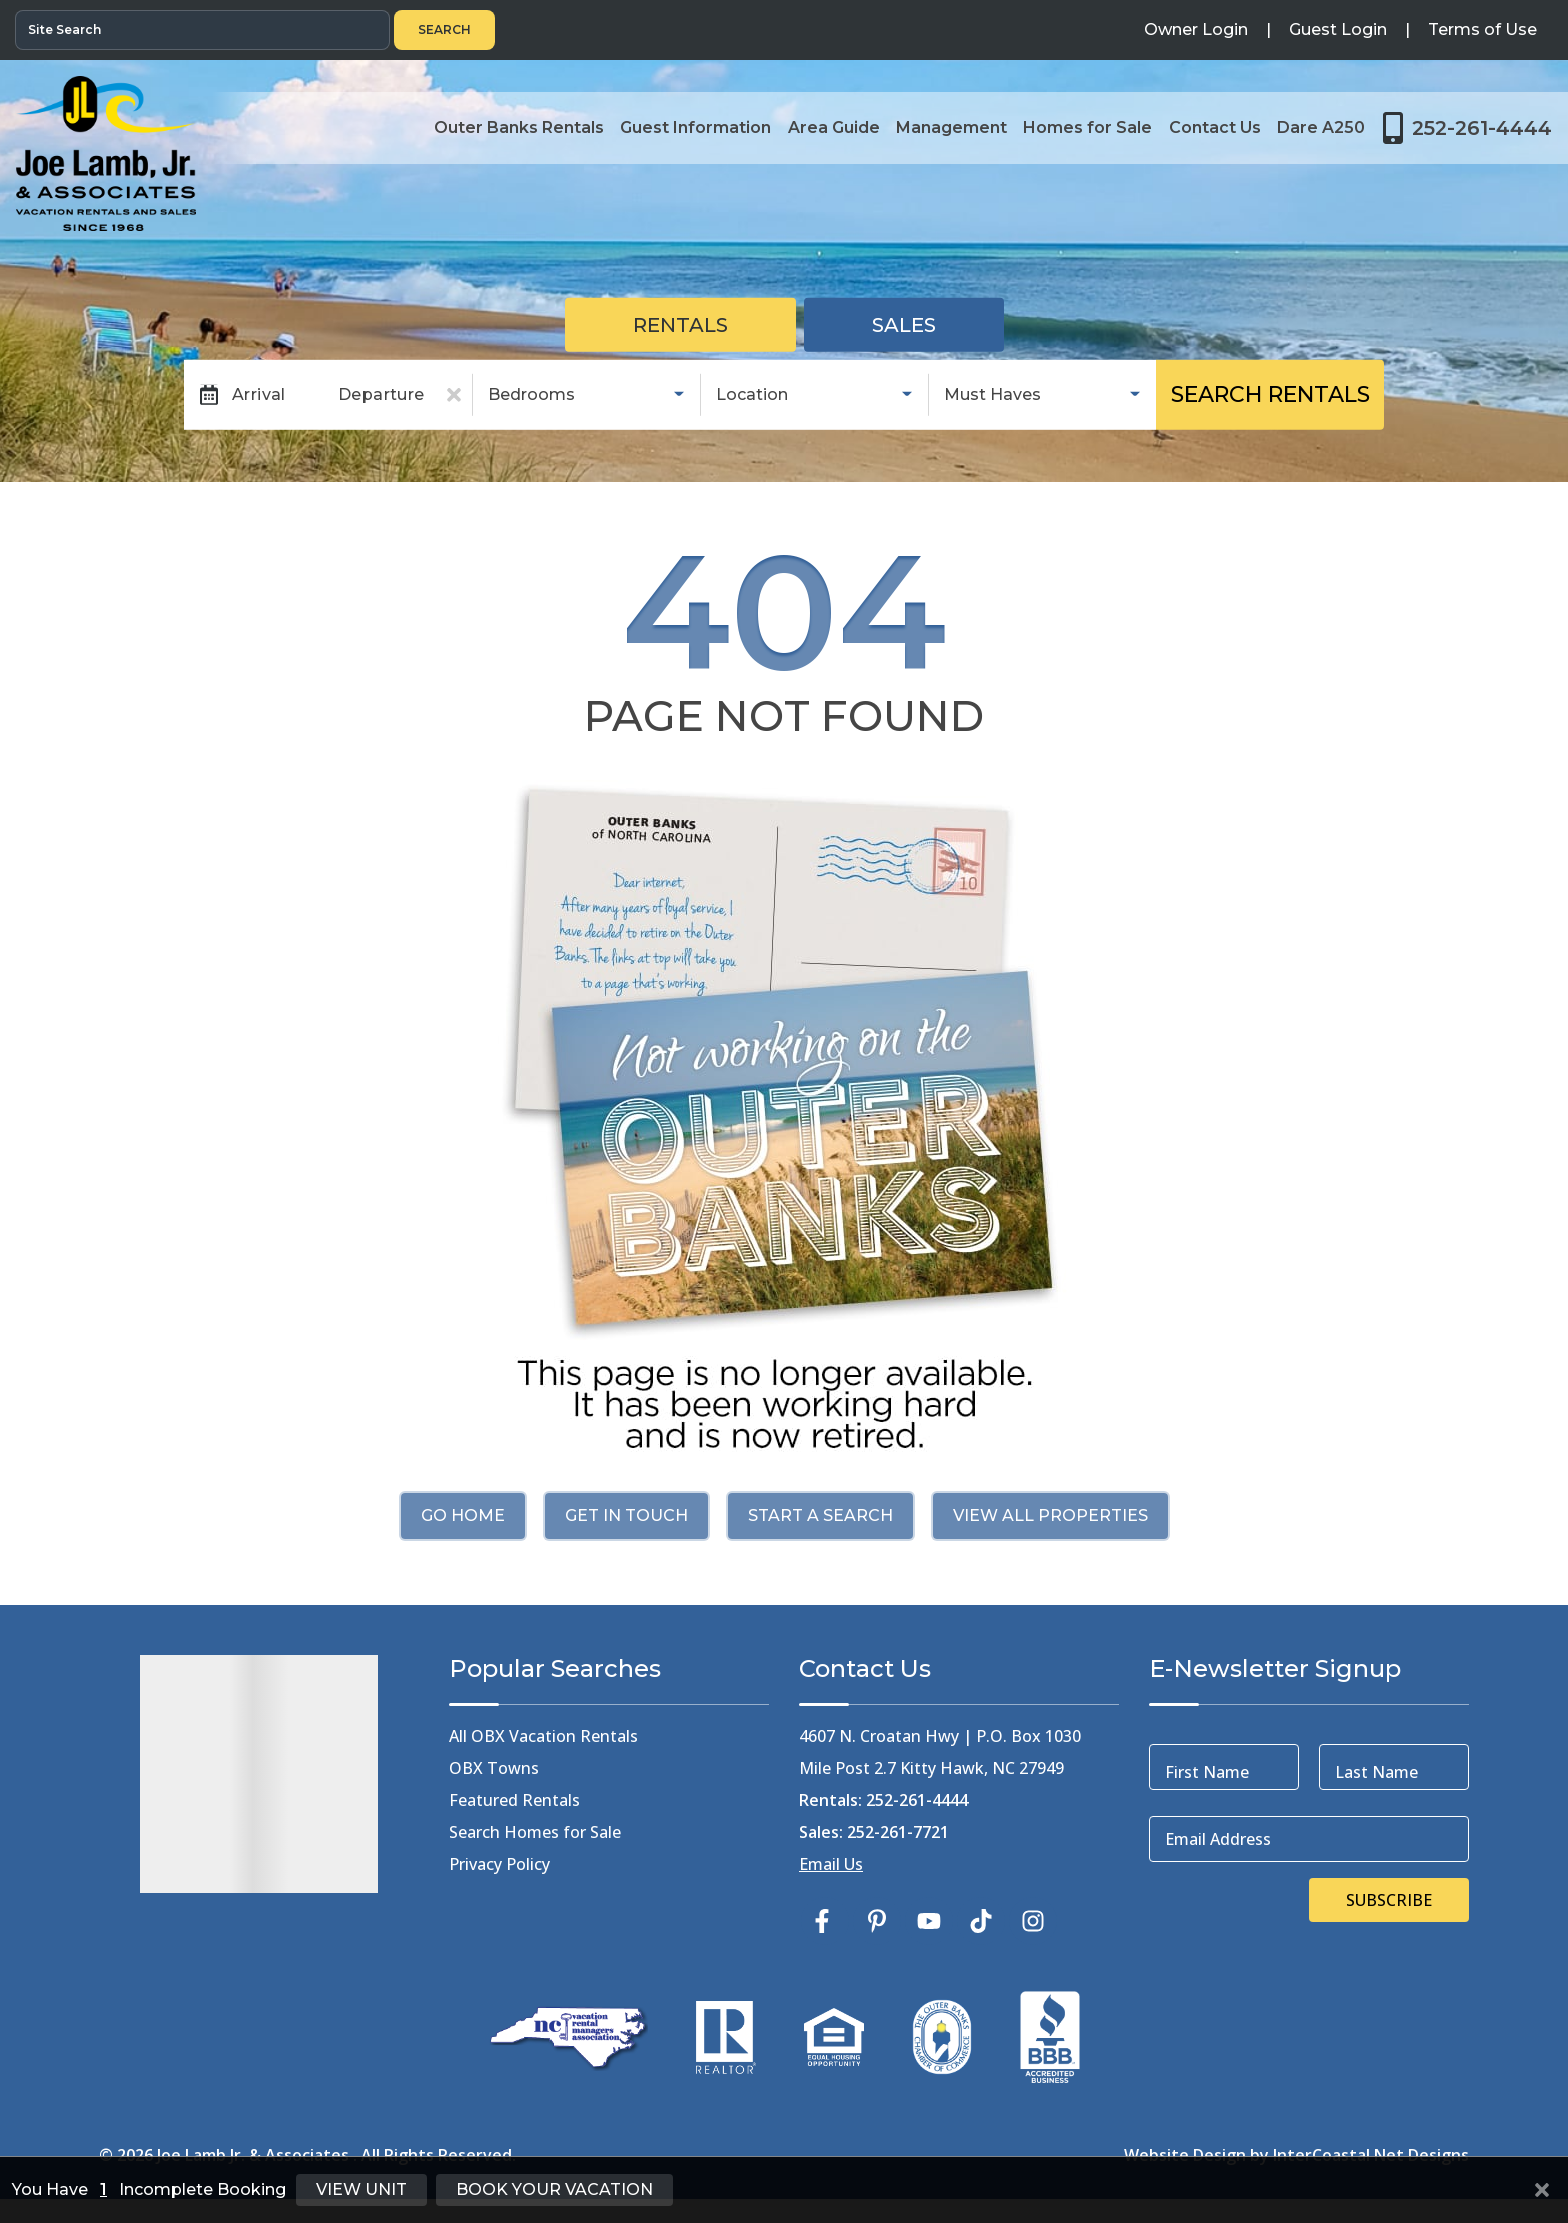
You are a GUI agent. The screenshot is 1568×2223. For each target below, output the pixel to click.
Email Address (1218, 1839)
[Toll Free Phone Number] (1467, 128)
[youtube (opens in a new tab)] (929, 1921)
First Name (1207, 1772)
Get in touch (626, 1515)
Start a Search (820, 1515)
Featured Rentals (514, 1800)
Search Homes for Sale (535, 1832)
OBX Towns (494, 1768)
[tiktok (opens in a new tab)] (981, 1921)
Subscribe (1389, 1900)
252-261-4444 (917, 1800)
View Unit (361, 2189)
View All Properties (1050, 1515)
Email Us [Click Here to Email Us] (831, 1864)
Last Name (1376, 1772)
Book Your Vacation (554, 2189)
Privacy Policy (499, 1864)
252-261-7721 (898, 1832)
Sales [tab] (904, 325)
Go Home (463, 1515)
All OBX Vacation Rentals (543, 1736)
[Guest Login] (1338, 30)
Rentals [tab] (680, 325)
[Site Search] (202, 30)
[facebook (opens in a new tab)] (825, 1921)
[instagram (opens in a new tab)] (1033, 1921)
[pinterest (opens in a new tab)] (877, 1921)
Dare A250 (1322, 127)
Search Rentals (1270, 394)
